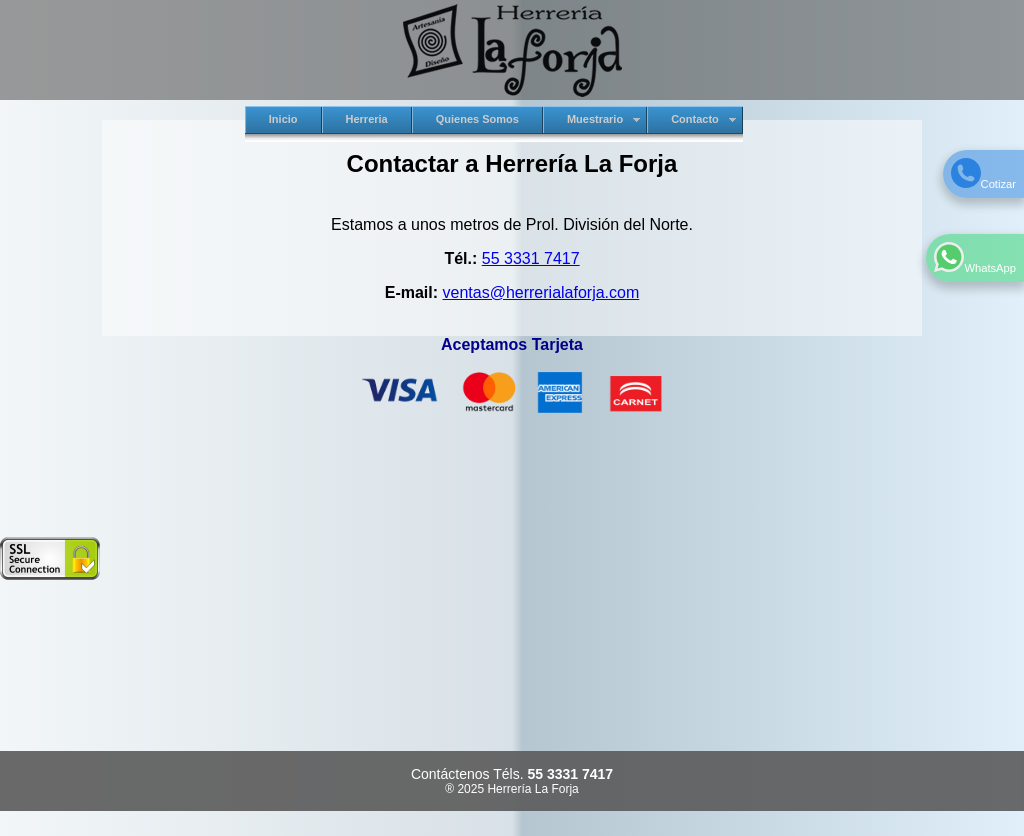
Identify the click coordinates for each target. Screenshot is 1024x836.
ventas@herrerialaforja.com (541, 292)
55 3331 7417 (531, 258)
